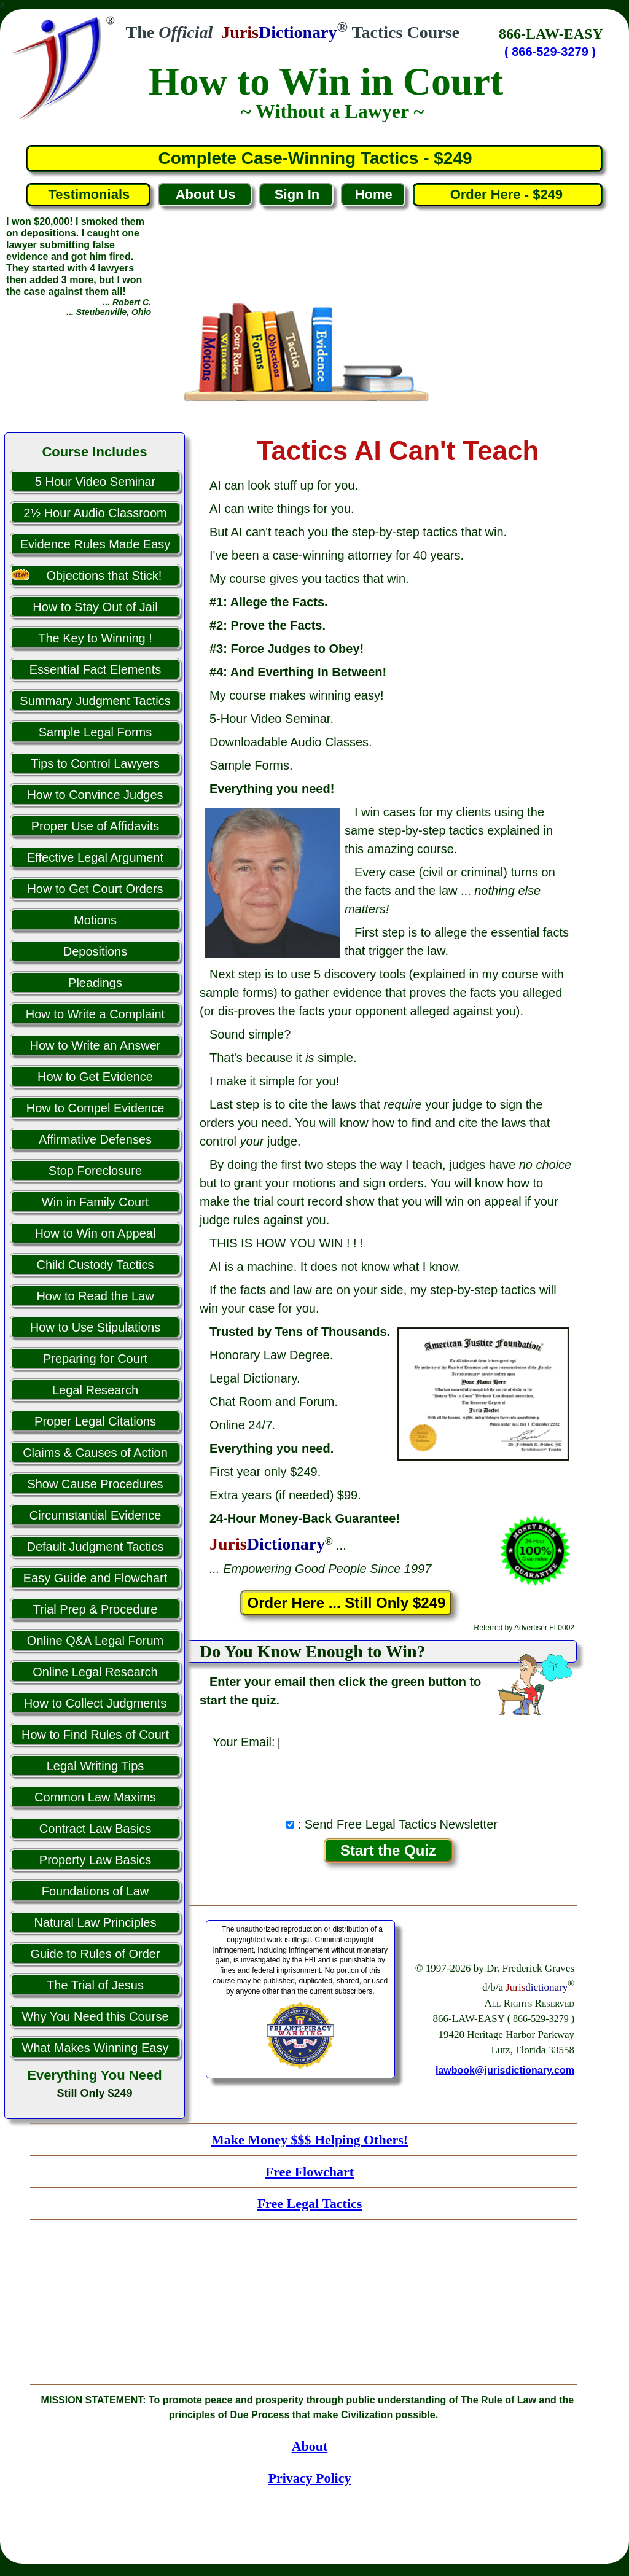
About (310, 2446)
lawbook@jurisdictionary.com (505, 2070)
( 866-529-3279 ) (550, 51)
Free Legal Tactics (309, 2203)
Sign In (297, 194)
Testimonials (89, 194)
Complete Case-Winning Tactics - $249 (315, 158)
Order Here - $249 (508, 194)
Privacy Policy (309, 2478)
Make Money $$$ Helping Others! (309, 2139)
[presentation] (388, 1780)
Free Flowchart (309, 2171)
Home (374, 194)
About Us (206, 194)
